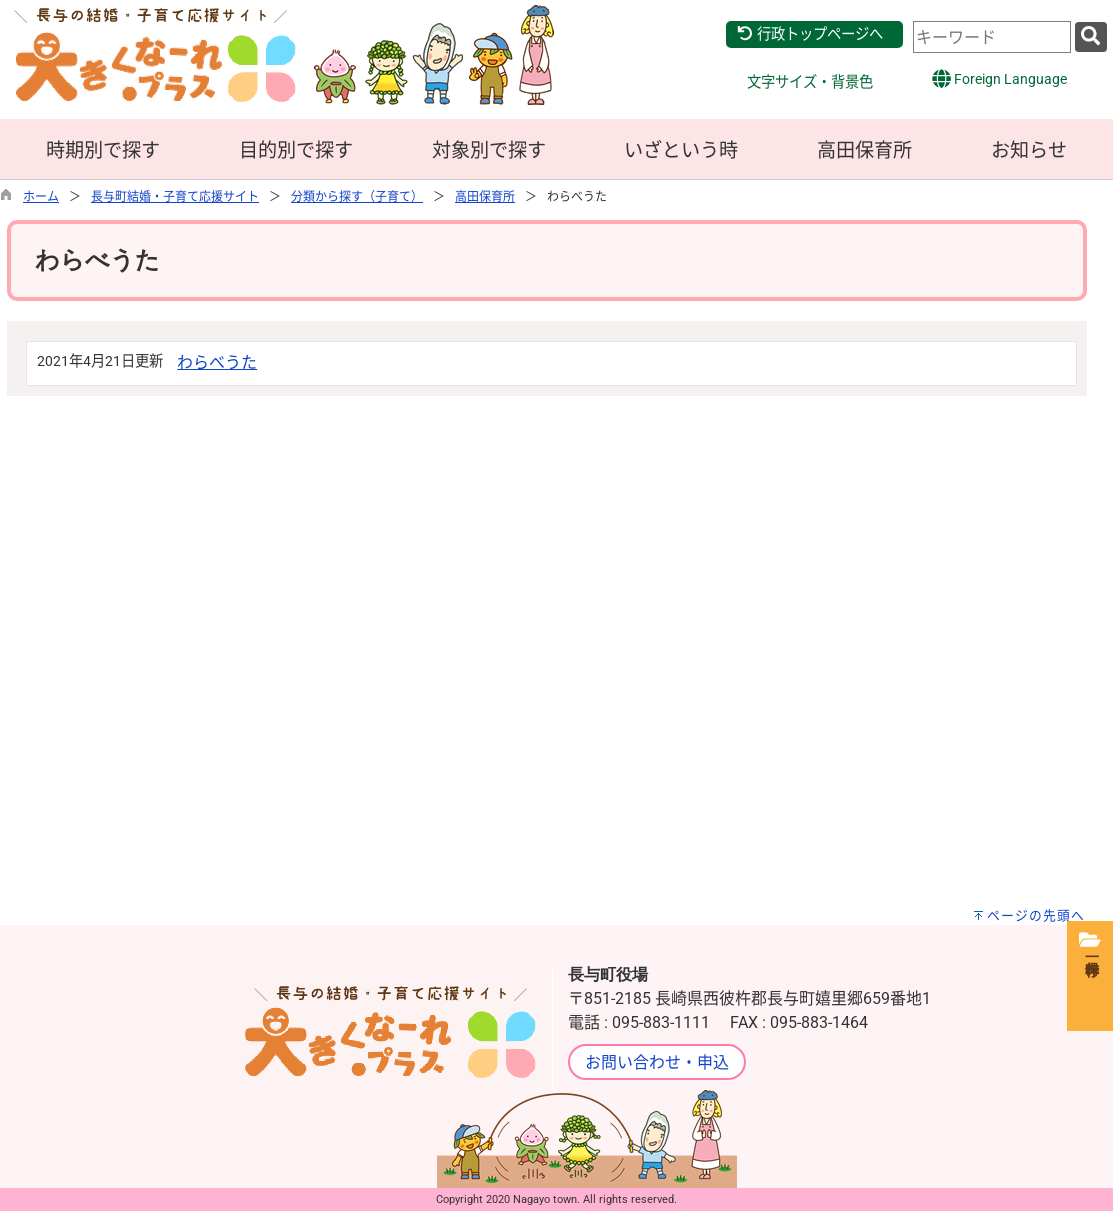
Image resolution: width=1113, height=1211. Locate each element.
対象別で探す (489, 150)
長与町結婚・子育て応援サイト (175, 197)
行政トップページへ (809, 34)
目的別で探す (296, 150)
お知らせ (1029, 150)
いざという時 (681, 150)
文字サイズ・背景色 (810, 82)
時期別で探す (103, 150)
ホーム (41, 197)
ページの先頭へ (1036, 915)
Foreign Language (999, 78)
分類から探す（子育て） (357, 197)
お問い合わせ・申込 (657, 1062)
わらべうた (217, 362)
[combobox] (992, 37)
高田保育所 (864, 150)
